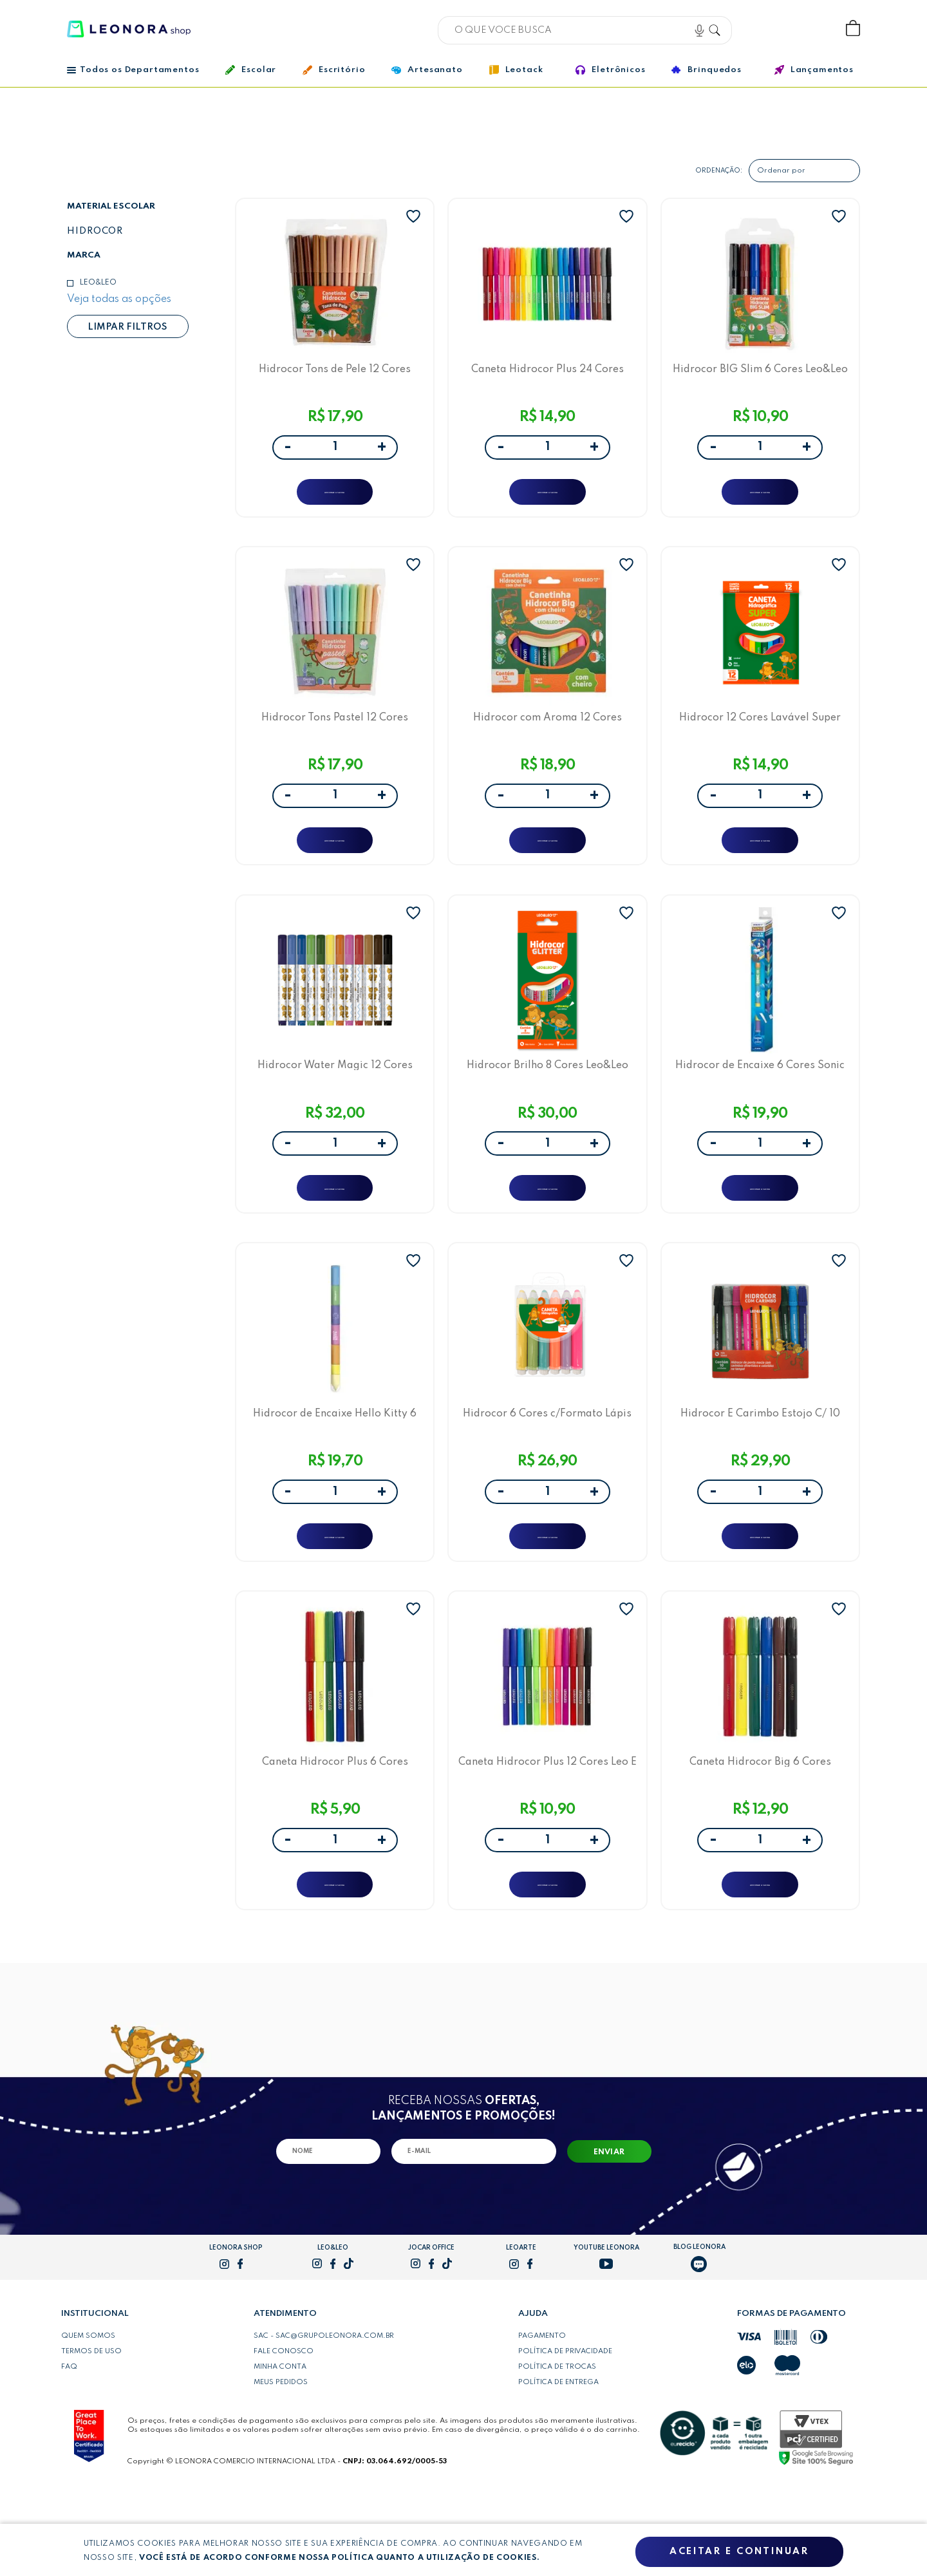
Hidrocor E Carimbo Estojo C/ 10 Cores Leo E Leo (760, 1469)
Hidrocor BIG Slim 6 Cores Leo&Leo (760, 374)
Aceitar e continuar (739, 2552)
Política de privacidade (565, 2436)
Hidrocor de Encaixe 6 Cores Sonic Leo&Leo (760, 1104)
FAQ (69, 2451)
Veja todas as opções (119, 299)
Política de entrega (558, 2466)
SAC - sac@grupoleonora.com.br (324, 2420)
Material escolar (111, 206)
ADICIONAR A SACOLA (335, 498)
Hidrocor (95, 231)
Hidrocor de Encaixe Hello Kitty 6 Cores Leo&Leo (335, 1469)
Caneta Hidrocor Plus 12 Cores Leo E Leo (547, 1834)
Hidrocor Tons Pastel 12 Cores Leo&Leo (334, 739)
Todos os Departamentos (133, 70)
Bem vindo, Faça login (768, 28)
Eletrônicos (610, 70)
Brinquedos (706, 69)
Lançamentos (814, 70)
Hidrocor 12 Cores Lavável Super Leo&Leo (760, 739)
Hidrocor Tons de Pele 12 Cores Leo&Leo (335, 374)
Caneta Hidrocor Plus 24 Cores (547, 374)
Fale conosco (284, 2436)
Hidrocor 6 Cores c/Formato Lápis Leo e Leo (547, 1469)
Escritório (334, 70)
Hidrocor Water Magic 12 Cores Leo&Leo (335, 1104)
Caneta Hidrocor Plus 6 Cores (335, 1834)
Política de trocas (557, 2451)
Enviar (609, 2237)
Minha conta (280, 2451)
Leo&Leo (98, 283)
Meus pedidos (281, 2466)
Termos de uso (91, 2436)
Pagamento (542, 2420)
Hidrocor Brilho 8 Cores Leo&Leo (547, 1104)
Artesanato (426, 70)
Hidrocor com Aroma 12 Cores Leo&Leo (547, 739)
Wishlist (810, 28)
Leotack (516, 70)
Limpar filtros (127, 327)
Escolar (250, 70)
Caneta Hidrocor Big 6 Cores (760, 1834)
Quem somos (88, 2420)
